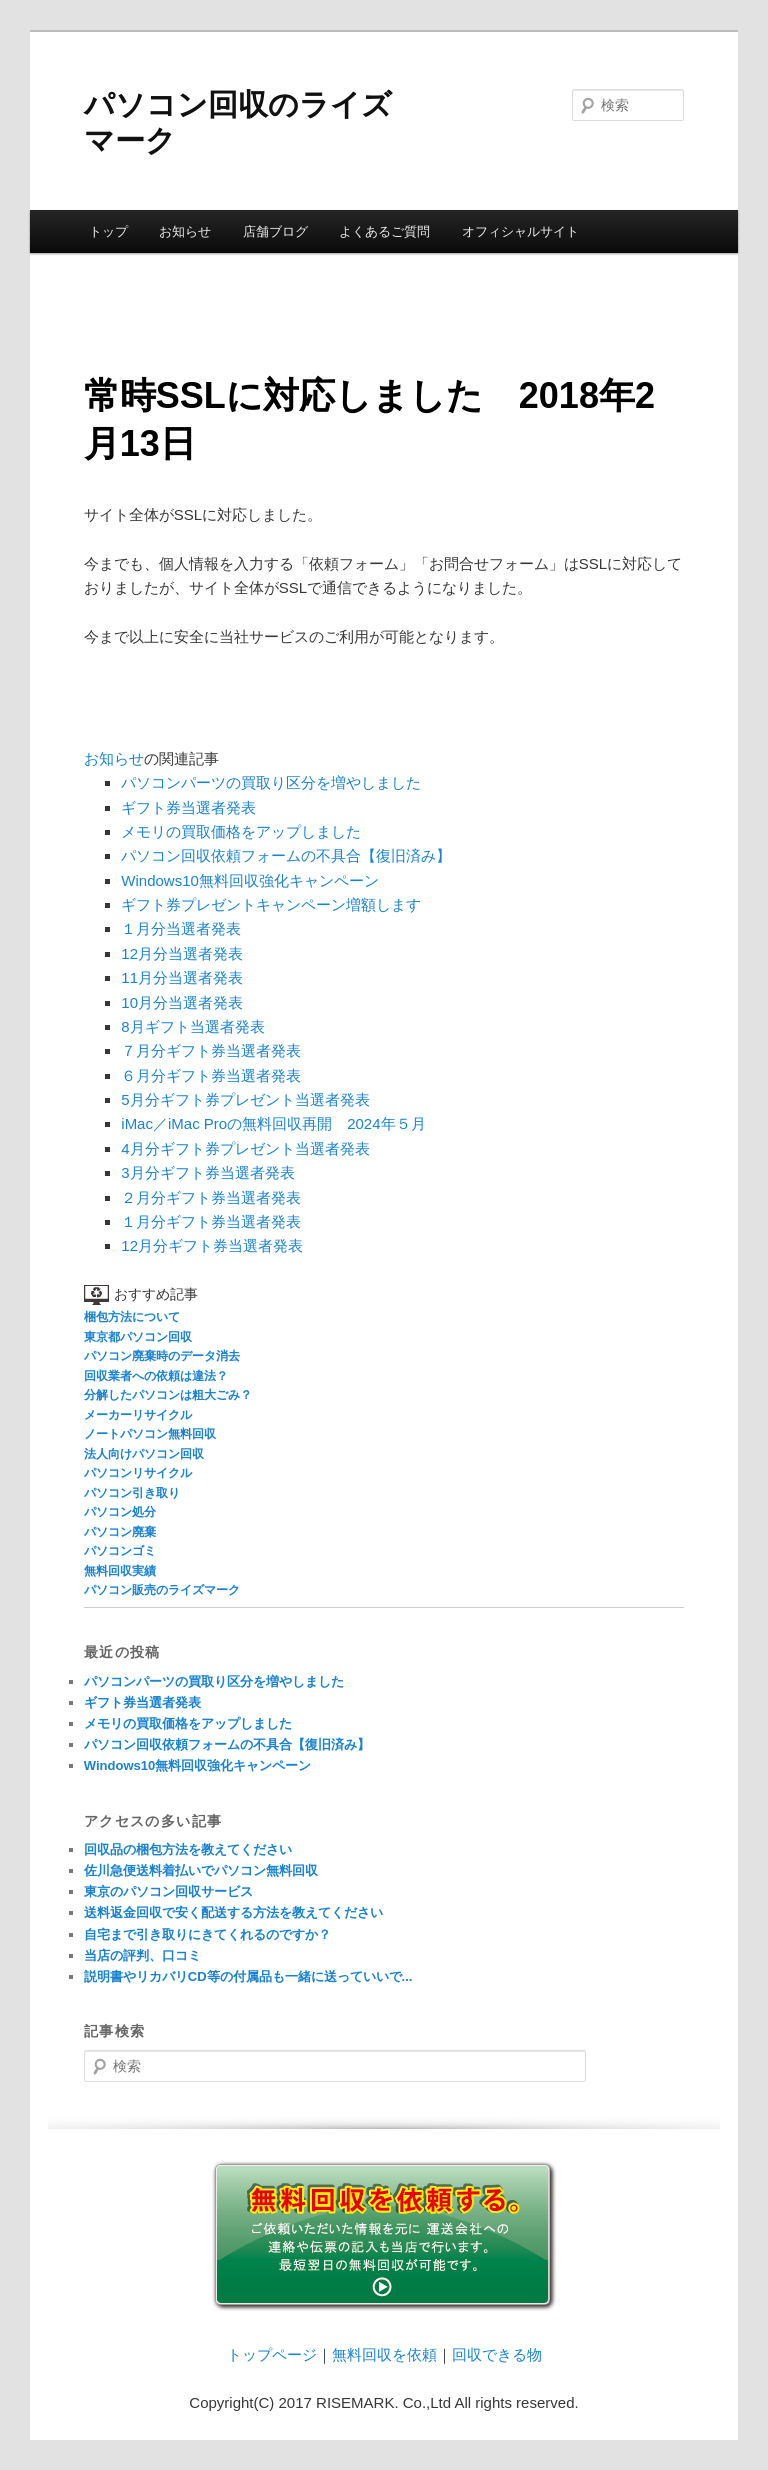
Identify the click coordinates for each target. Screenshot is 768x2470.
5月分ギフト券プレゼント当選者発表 (245, 1099)
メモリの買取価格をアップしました (241, 831)
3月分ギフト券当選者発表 (207, 1172)
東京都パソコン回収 (138, 1337)
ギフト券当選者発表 (188, 807)
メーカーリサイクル (138, 1415)
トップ (108, 231)
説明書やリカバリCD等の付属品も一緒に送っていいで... (248, 1976)
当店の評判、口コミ (142, 1955)
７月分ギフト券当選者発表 (211, 1050)
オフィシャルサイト (520, 231)
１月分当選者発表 (181, 928)
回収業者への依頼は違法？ (156, 1376)
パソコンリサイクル (138, 1473)
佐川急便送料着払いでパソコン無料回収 (201, 1870)
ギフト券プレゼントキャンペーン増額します (271, 904)
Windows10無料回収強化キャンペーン (250, 880)
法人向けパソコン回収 (144, 1454)
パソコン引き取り (132, 1493)
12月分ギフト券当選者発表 (212, 1245)
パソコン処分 (120, 1512)
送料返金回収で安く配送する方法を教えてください (233, 1912)
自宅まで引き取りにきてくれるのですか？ (207, 1934)
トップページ (272, 2354)
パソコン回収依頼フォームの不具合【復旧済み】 (286, 855)
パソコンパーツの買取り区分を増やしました (271, 782)
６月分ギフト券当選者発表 (211, 1075)
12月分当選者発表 (182, 953)
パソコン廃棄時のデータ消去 (162, 1356)
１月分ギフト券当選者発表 (211, 1221)
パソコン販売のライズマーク (162, 1590)
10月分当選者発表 (182, 1002)
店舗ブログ (275, 231)
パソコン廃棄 (120, 1532)
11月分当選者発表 (182, 977)
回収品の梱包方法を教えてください (188, 1849)
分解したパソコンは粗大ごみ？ (168, 1395)
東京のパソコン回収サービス (168, 1891)
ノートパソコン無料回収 (150, 1434)
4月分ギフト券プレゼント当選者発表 (245, 1148)
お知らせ (185, 231)
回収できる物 (497, 2354)
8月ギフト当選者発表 (192, 1026)
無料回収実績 (120, 1571)
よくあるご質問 (384, 231)
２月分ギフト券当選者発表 (211, 1197)
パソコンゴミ (120, 1551)
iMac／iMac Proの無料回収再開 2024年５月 (273, 1123)
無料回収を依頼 (384, 2354)
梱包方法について (132, 1317)
